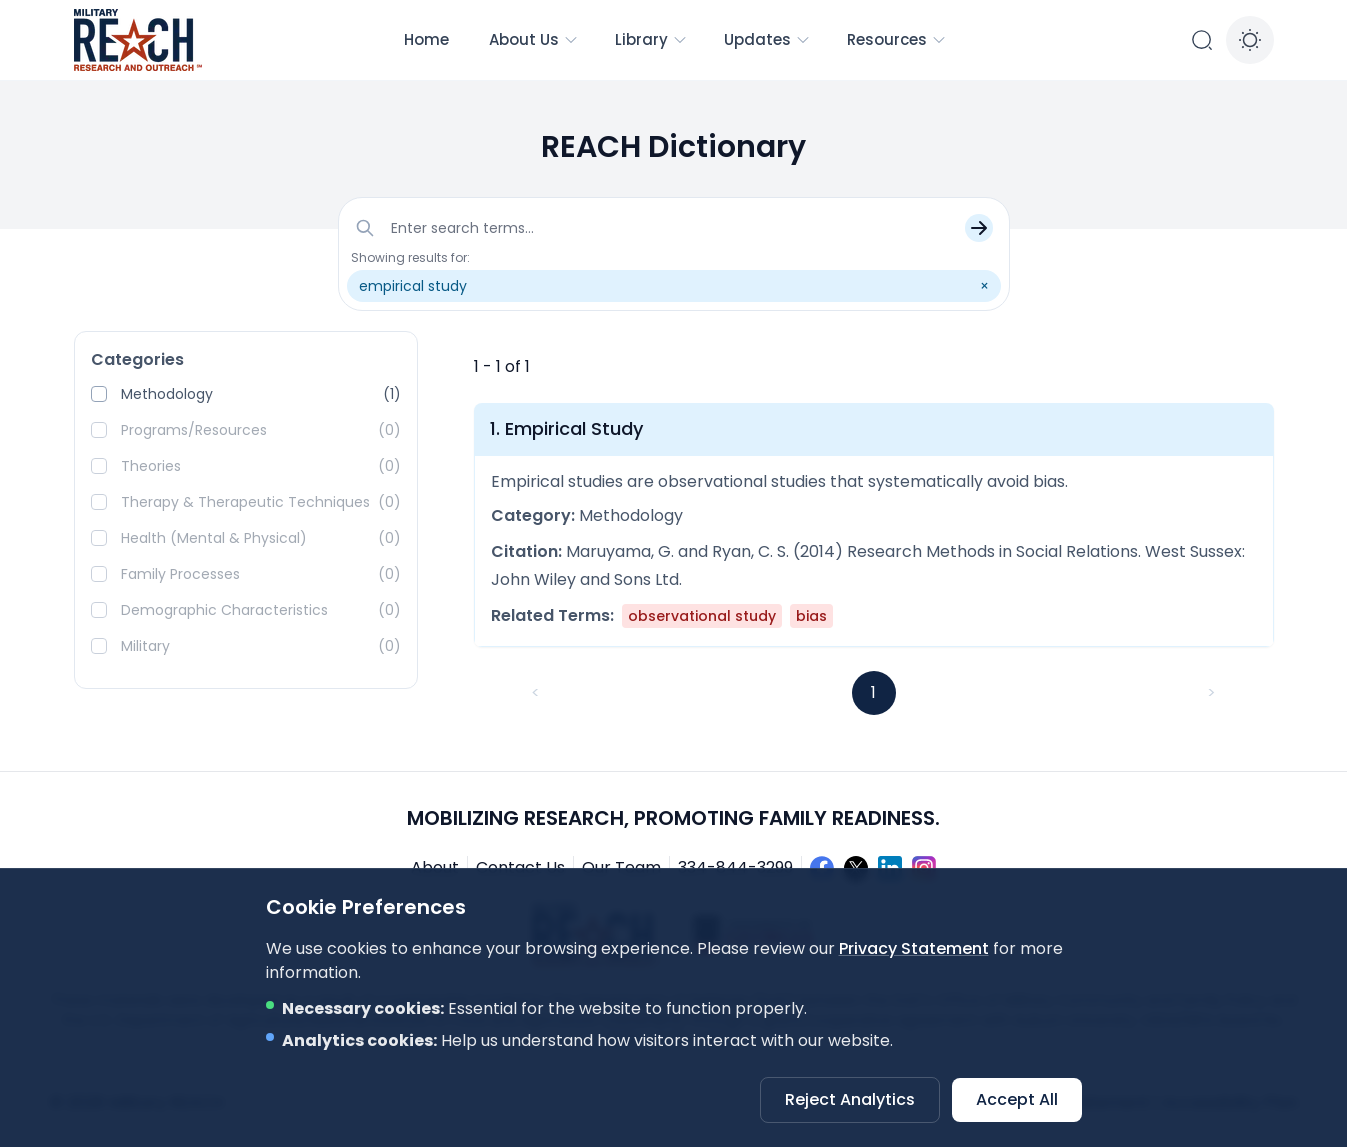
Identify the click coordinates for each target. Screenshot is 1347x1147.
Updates (767, 39)
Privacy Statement (914, 948)
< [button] (535, 692)
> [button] (1211, 692)
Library (651, 39)
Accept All (1017, 1099)
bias (811, 616)
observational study (702, 616)
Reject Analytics (850, 1099)
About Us (534, 39)
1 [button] (873, 692)
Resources (897, 39)
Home (426, 39)
